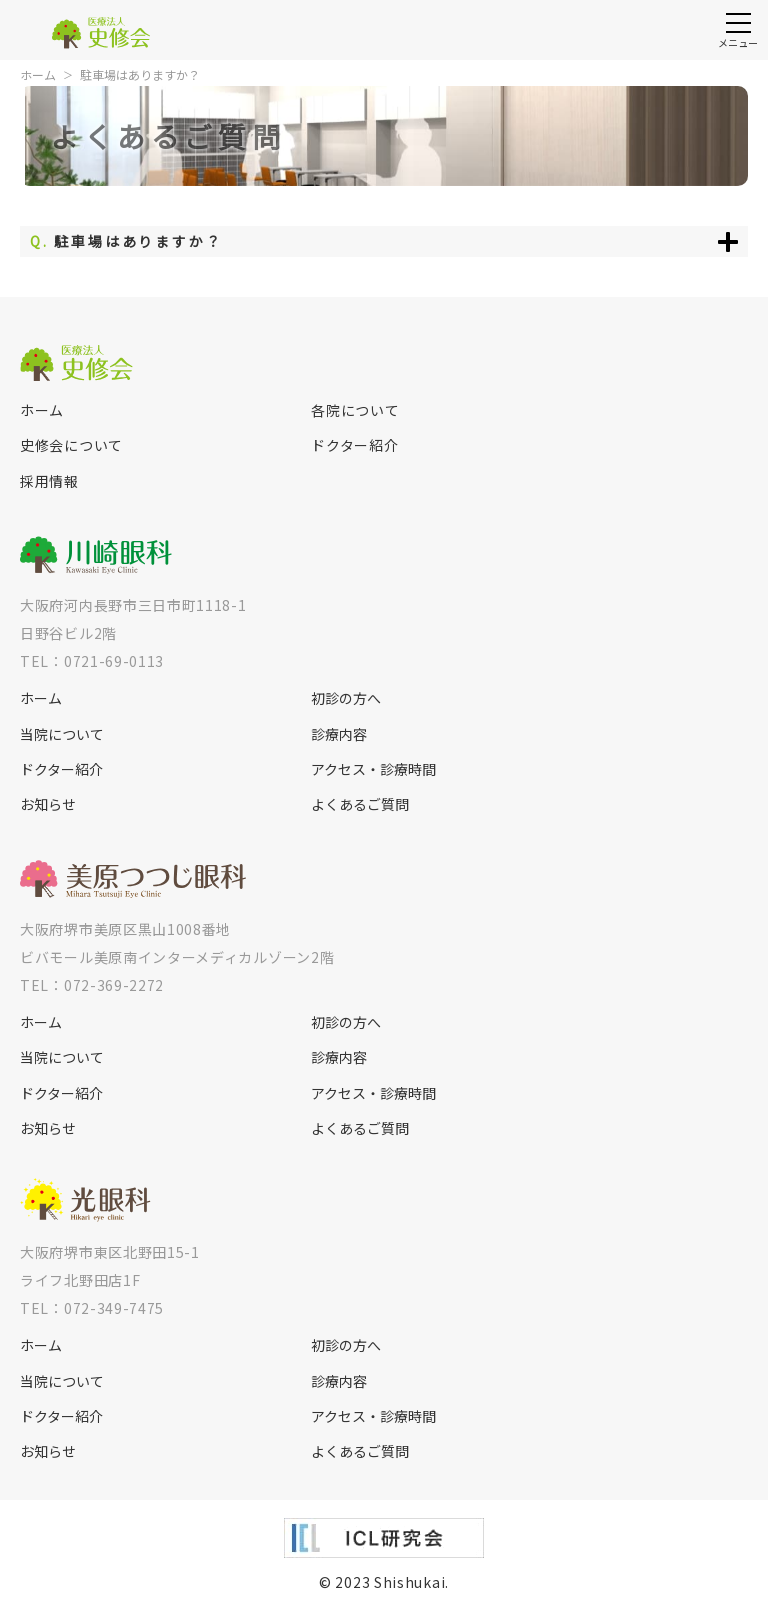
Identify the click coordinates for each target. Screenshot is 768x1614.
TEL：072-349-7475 (92, 1308)
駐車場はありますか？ (140, 74)
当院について (62, 734)
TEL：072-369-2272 (92, 985)
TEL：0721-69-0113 (92, 661)
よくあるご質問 (360, 804)
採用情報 (49, 481)
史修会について (71, 445)
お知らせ (48, 804)
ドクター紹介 (354, 445)
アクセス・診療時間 (373, 769)
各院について (355, 410)
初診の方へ (346, 698)
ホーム (38, 74)
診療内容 (339, 734)
